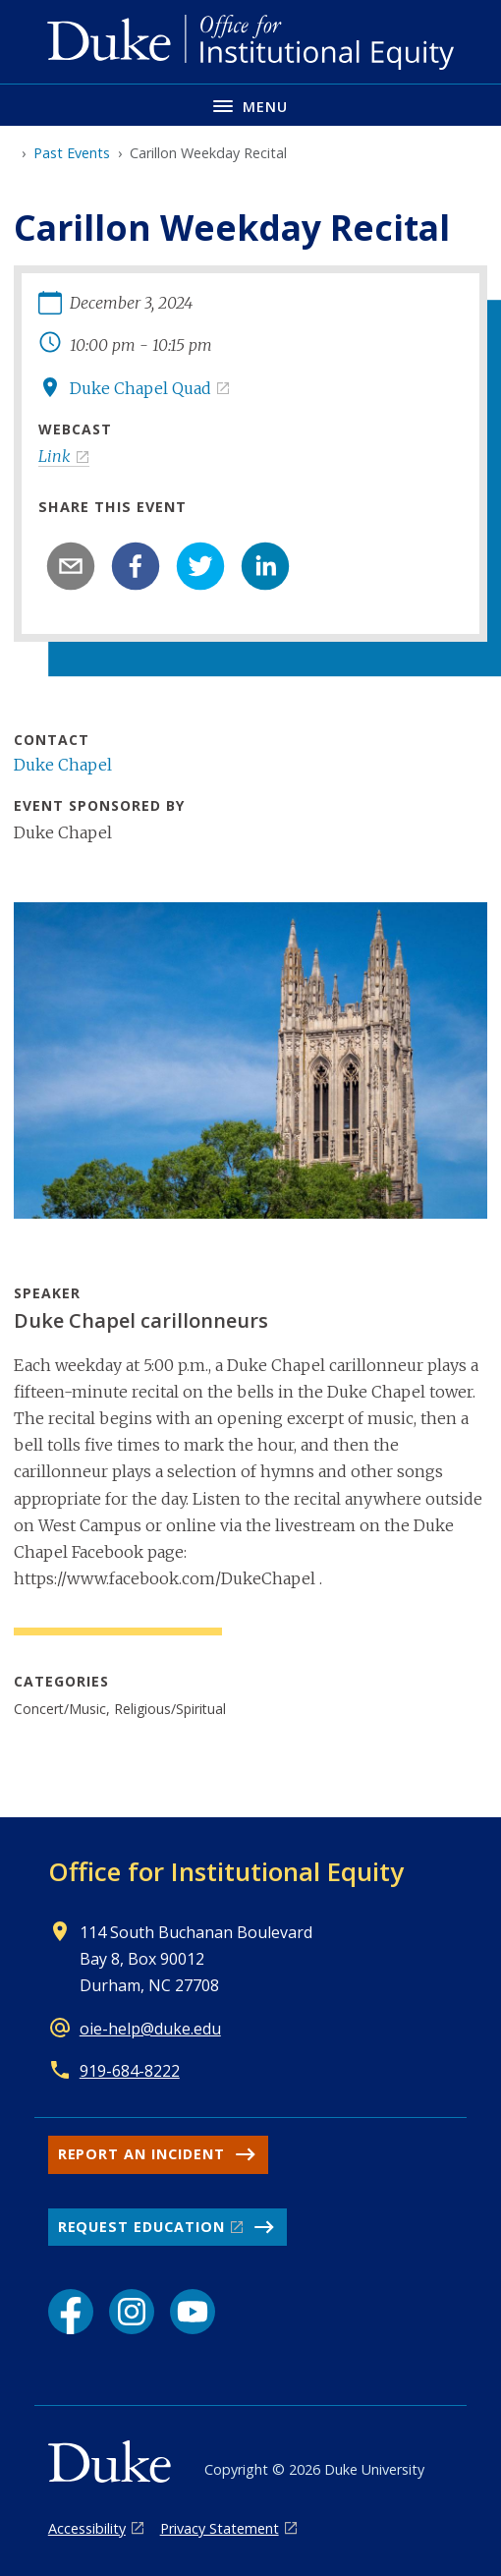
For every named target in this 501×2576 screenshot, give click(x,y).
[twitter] (200, 566)
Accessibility (87, 2528)
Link (54, 456)
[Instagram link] (131, 2311)
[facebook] (135, 566)
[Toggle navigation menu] (250, 105)
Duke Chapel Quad (140, 388)
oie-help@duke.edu (150, 2028)
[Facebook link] (70, 2311)
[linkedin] (265, 566)
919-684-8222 (130, 2071)
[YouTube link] (192, 2311)
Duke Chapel (63, 764)
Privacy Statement (219, 2528)
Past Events (71, 152)
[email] (70, 566)
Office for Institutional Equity (226, 1871)
